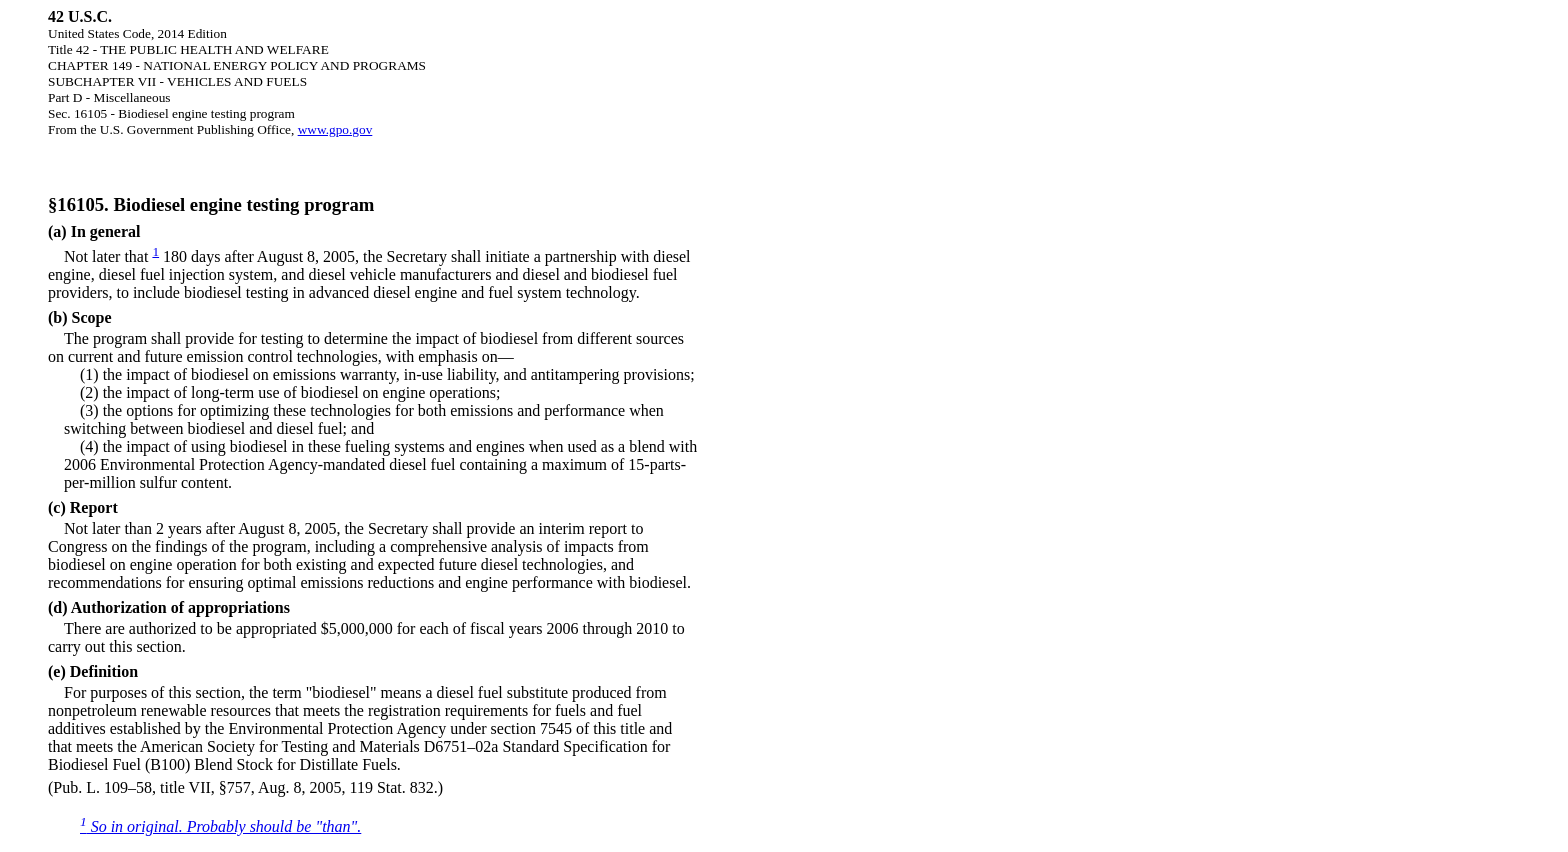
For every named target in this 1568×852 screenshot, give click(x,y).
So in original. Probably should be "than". (220, 826)
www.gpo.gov (335, 129)
